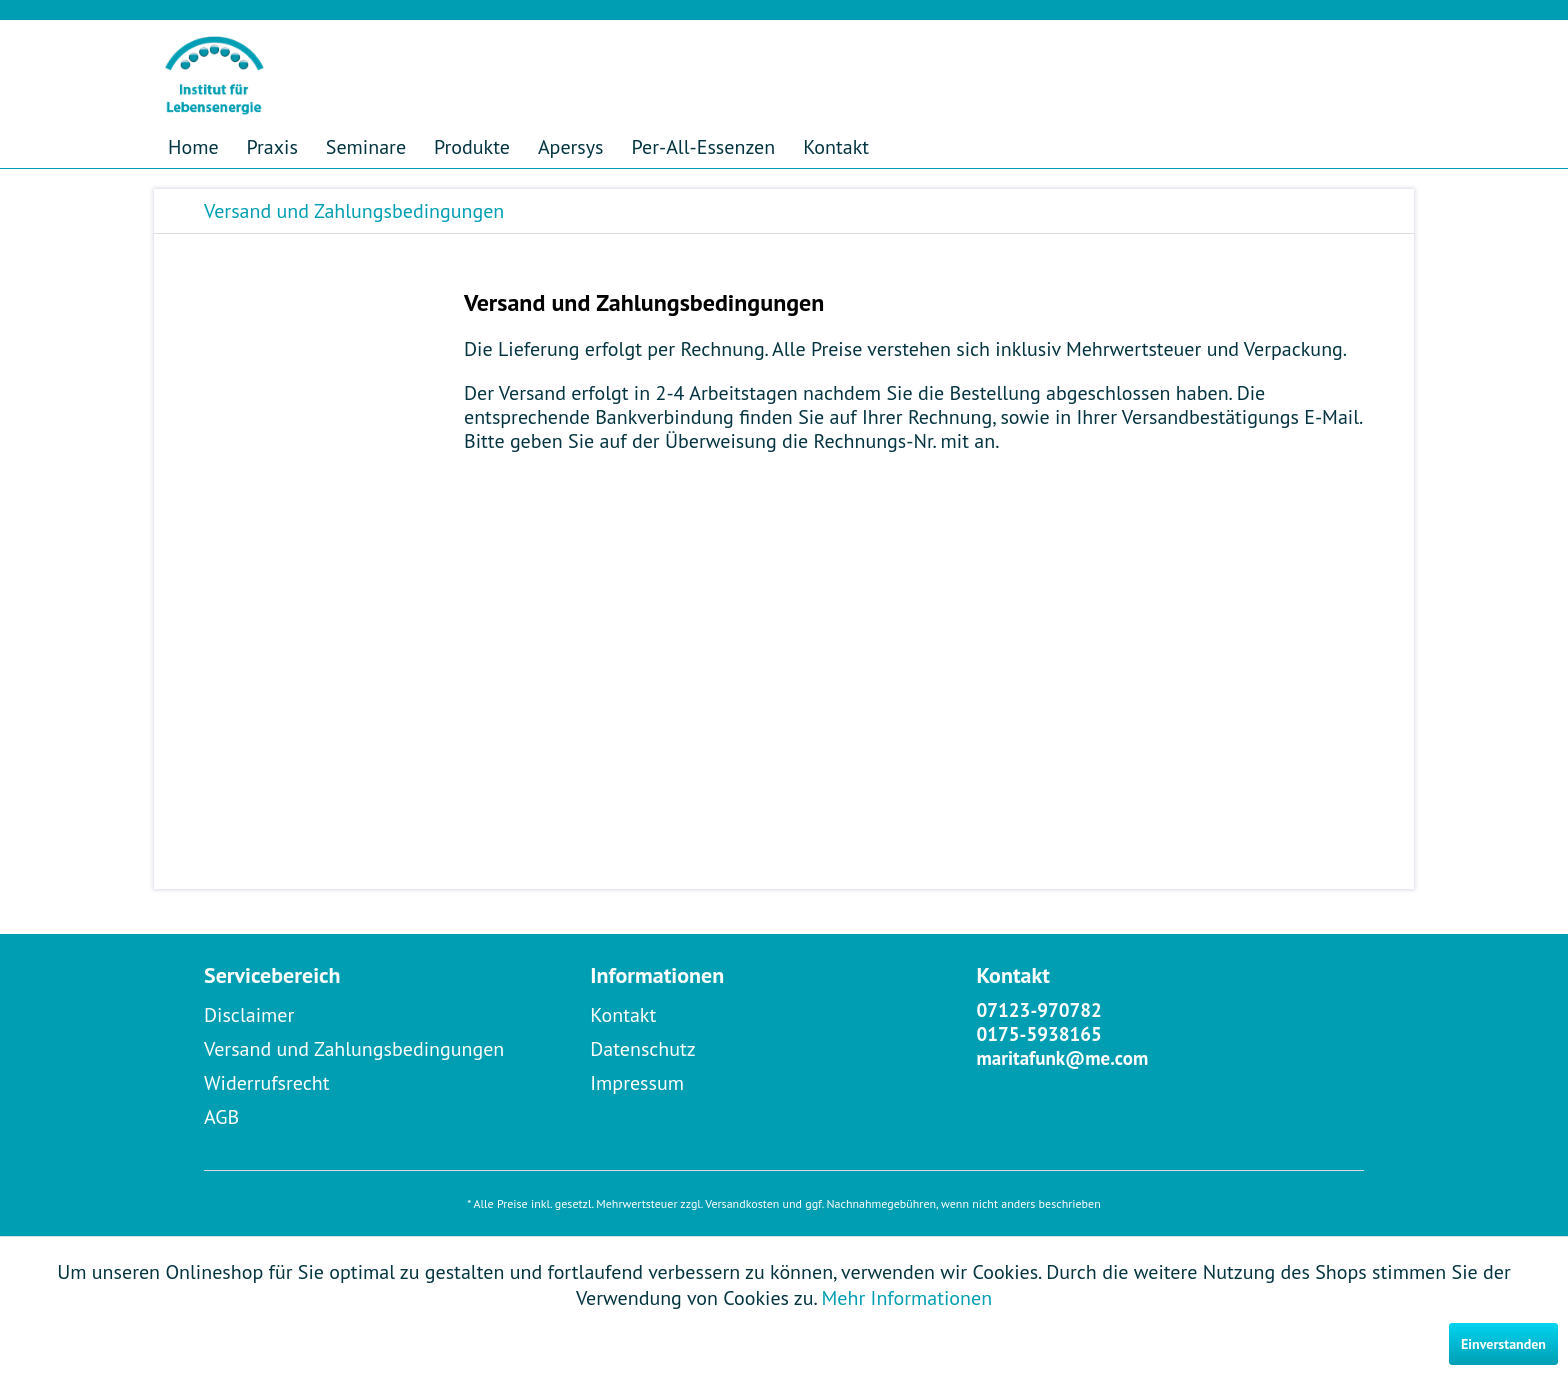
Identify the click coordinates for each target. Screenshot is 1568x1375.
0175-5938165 (1039, 1034)
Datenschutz (643, 1049)
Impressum (637, 1083)
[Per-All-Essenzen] (704, 147)
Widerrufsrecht (267, 1083)
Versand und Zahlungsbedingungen (354, 1049)
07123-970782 (1039, 1010)
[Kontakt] (836, 147)
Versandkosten (742, 1203)
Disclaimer (249, 1015)
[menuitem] (193, 147)
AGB (221, 1117)
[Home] (193, 147)
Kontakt (623, 1015)
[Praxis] (272, 147)
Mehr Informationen (907, 1298)
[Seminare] (366, 147)
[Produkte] (472, 147)
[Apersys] (571, 147)
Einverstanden (1503, 1344)
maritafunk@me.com (1063, 1058)
